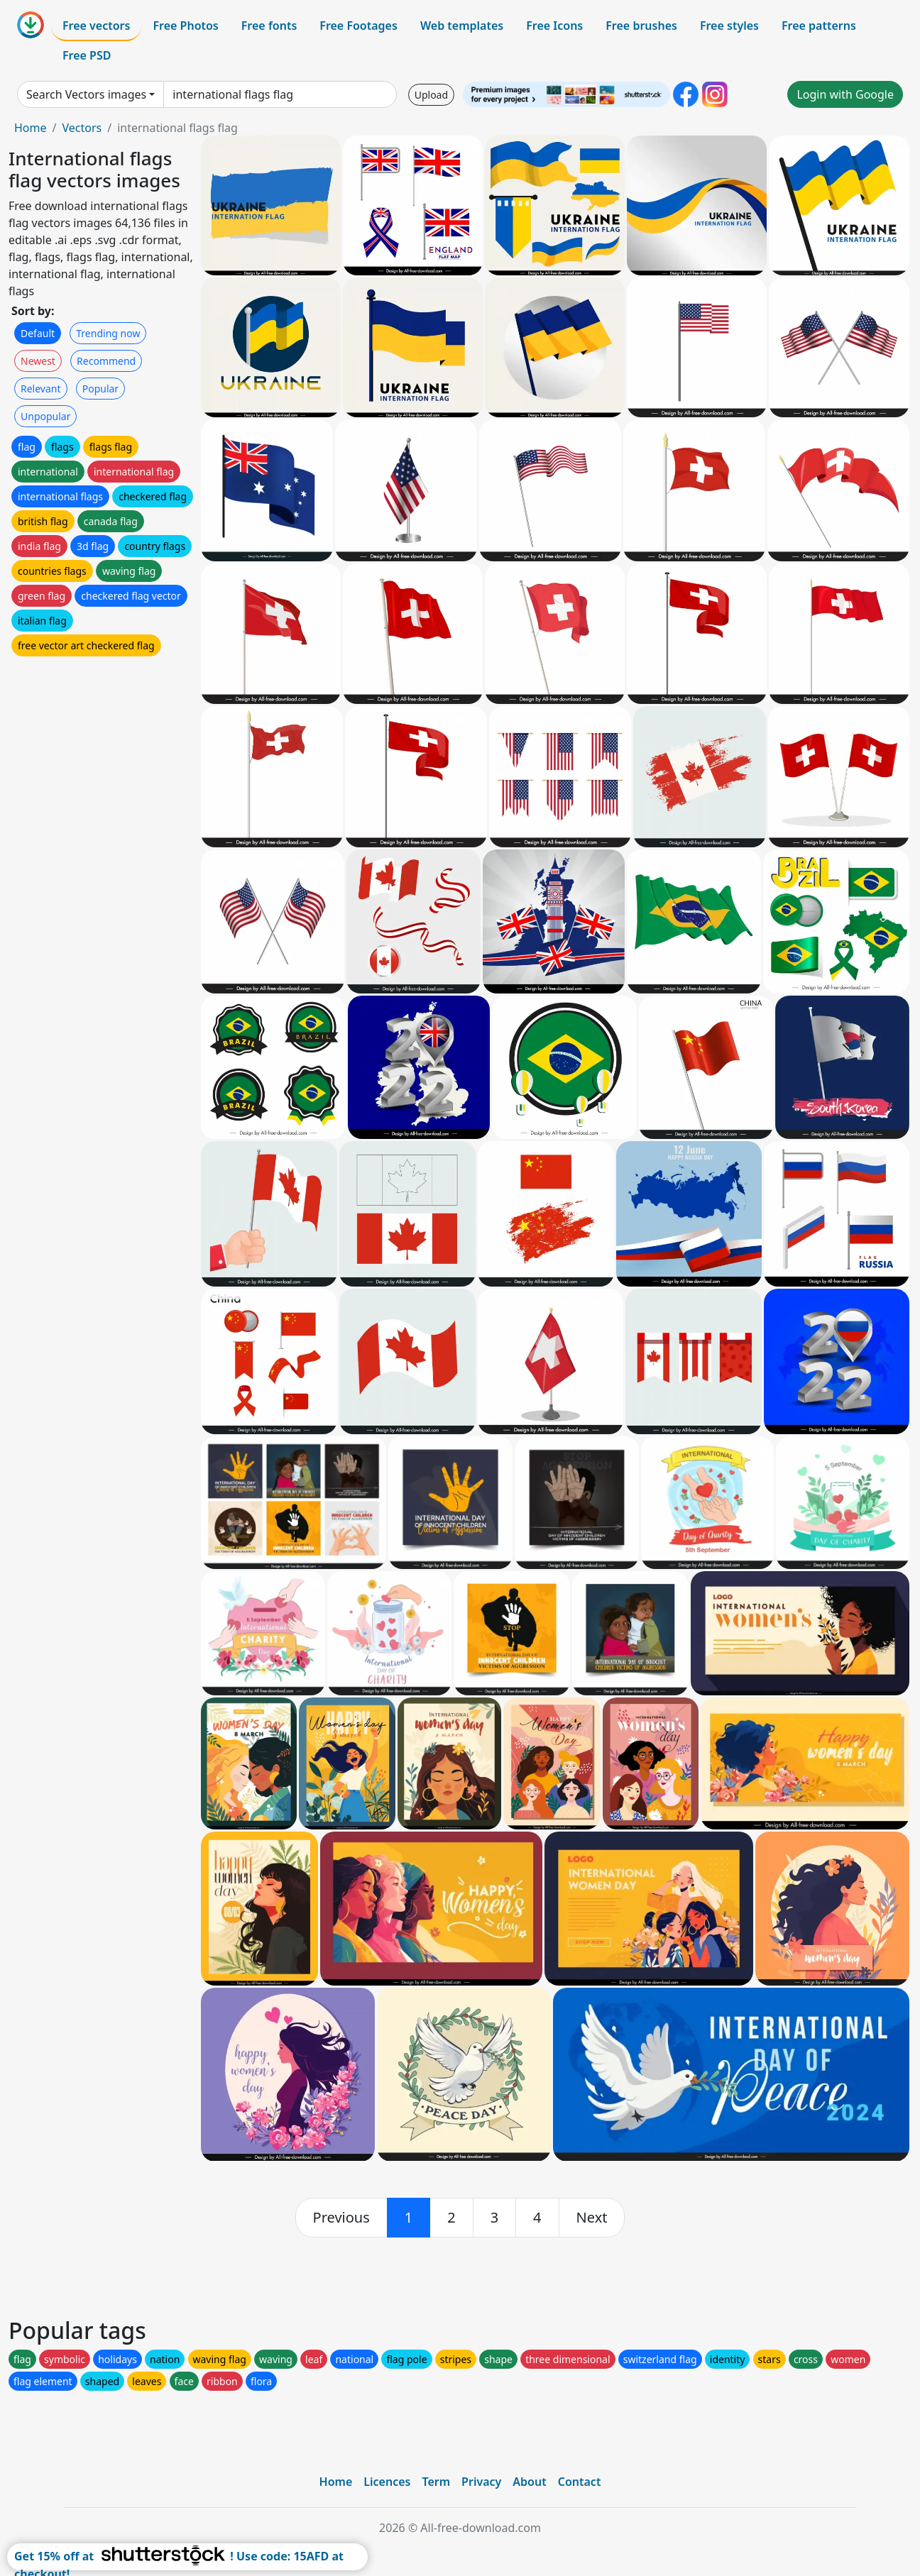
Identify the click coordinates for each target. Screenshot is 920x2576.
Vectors (82, 128)
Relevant (41, 388)
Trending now (108, 333)
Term (436, 2481)
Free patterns (819, 25)
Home (30, 128)
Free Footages (358, 25)
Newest (38, 361)
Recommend (106, 361)
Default (38, 333)
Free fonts (269, 25)
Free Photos (185, 25)
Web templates (461, 25)
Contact (579, 2481)
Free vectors (96, 25)
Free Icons (554, 25)
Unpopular (45, 416)
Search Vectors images (86, 94)
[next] (592, 2218)
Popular (100, 388)
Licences (386, 2481)
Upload (431, 94)
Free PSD (86, 55)
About (529, 2481)
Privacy (481, 2481)
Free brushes (641, 25)
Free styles (729, 25)
